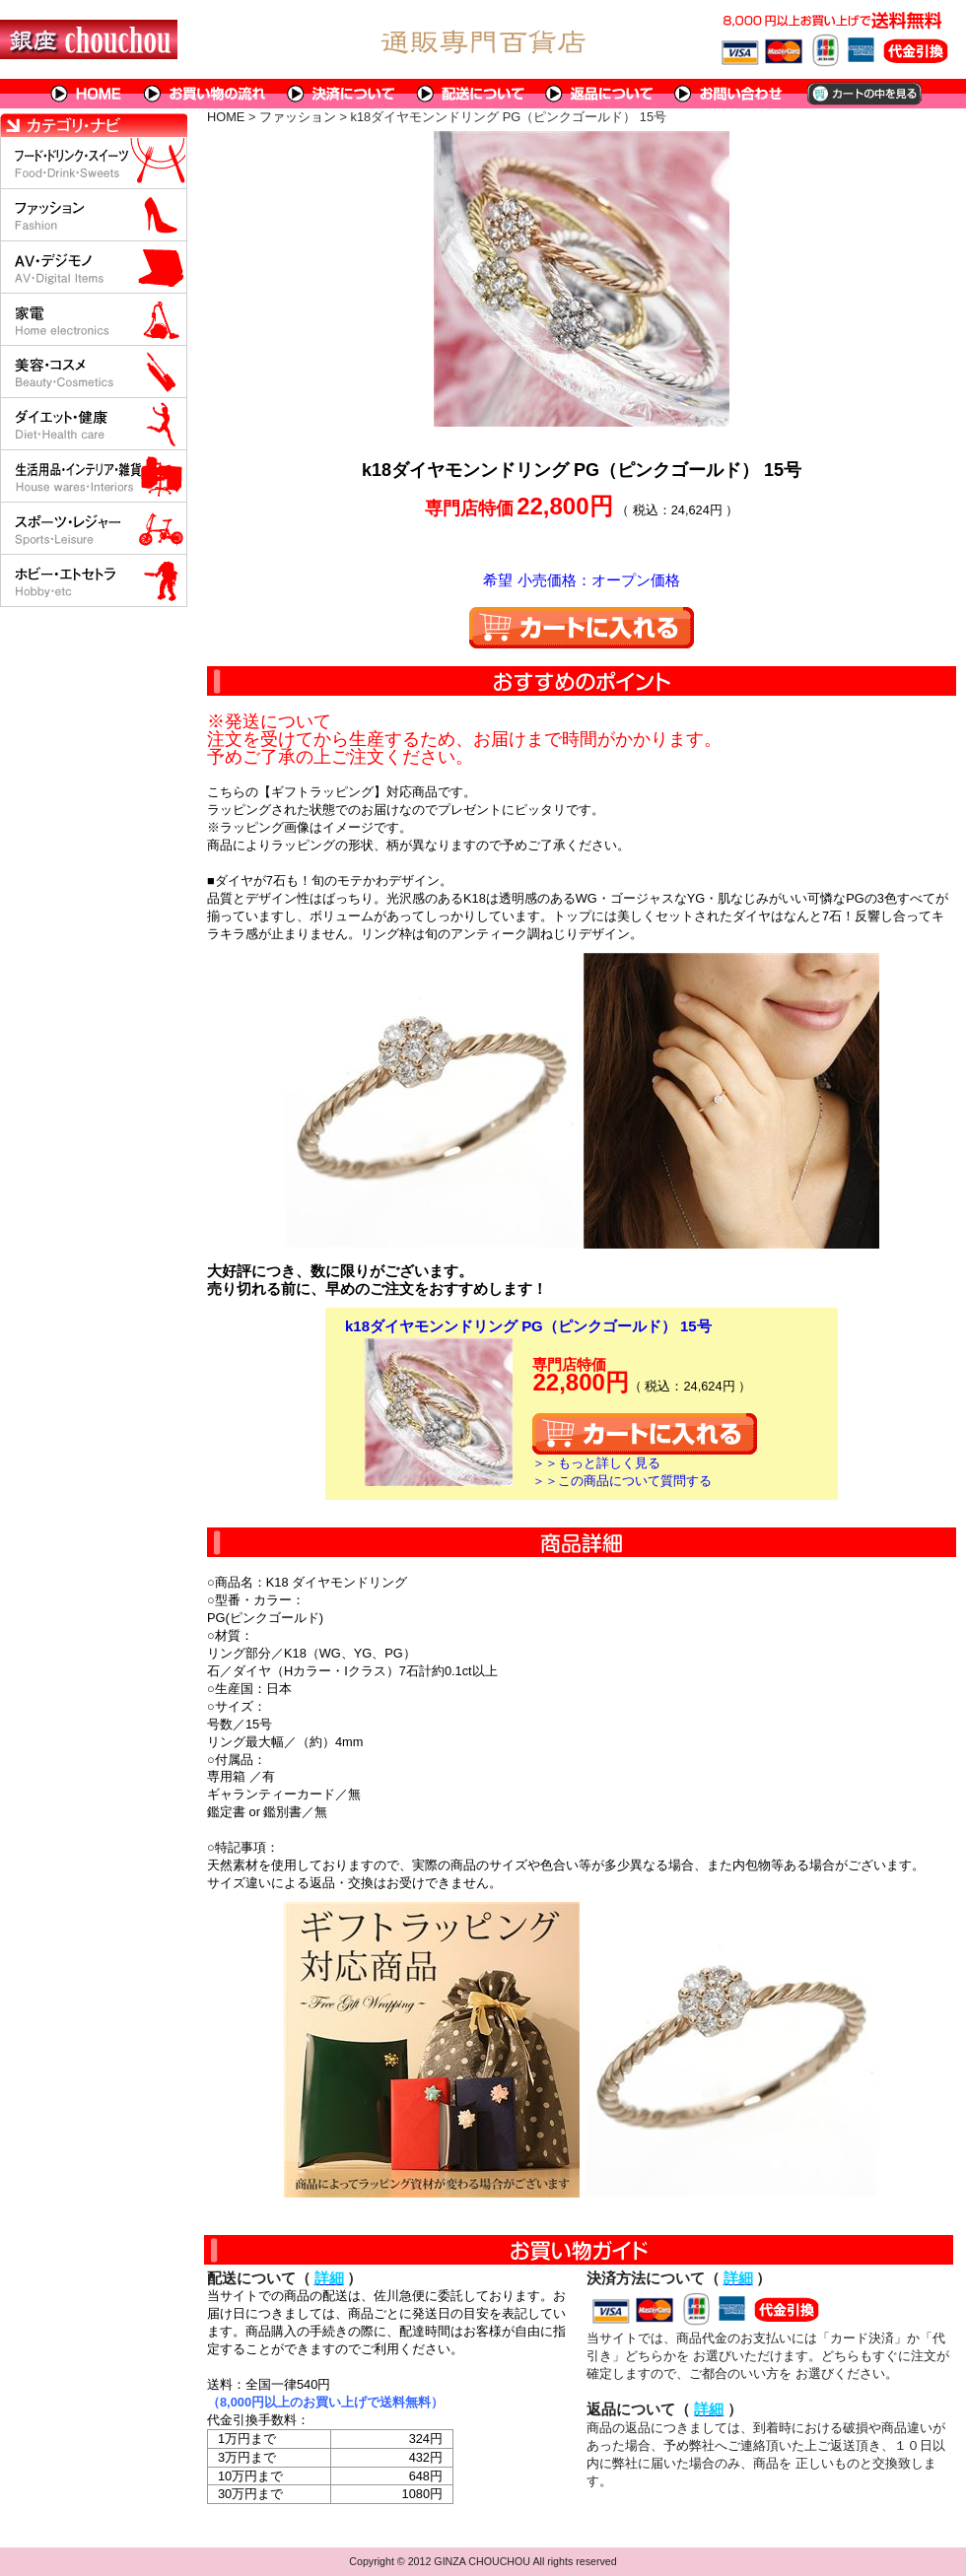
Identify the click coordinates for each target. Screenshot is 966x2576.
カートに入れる (581, 627)
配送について (470, 93)
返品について (599, 93)
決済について (341, 93)
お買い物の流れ (205, 93)
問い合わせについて (729, 93)
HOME (86, 93)
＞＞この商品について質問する (622, 1480)
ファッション (297, 116)
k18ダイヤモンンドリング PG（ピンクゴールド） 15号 (528, 1326)
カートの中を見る (863, 93)
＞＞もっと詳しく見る (596, 1463)
